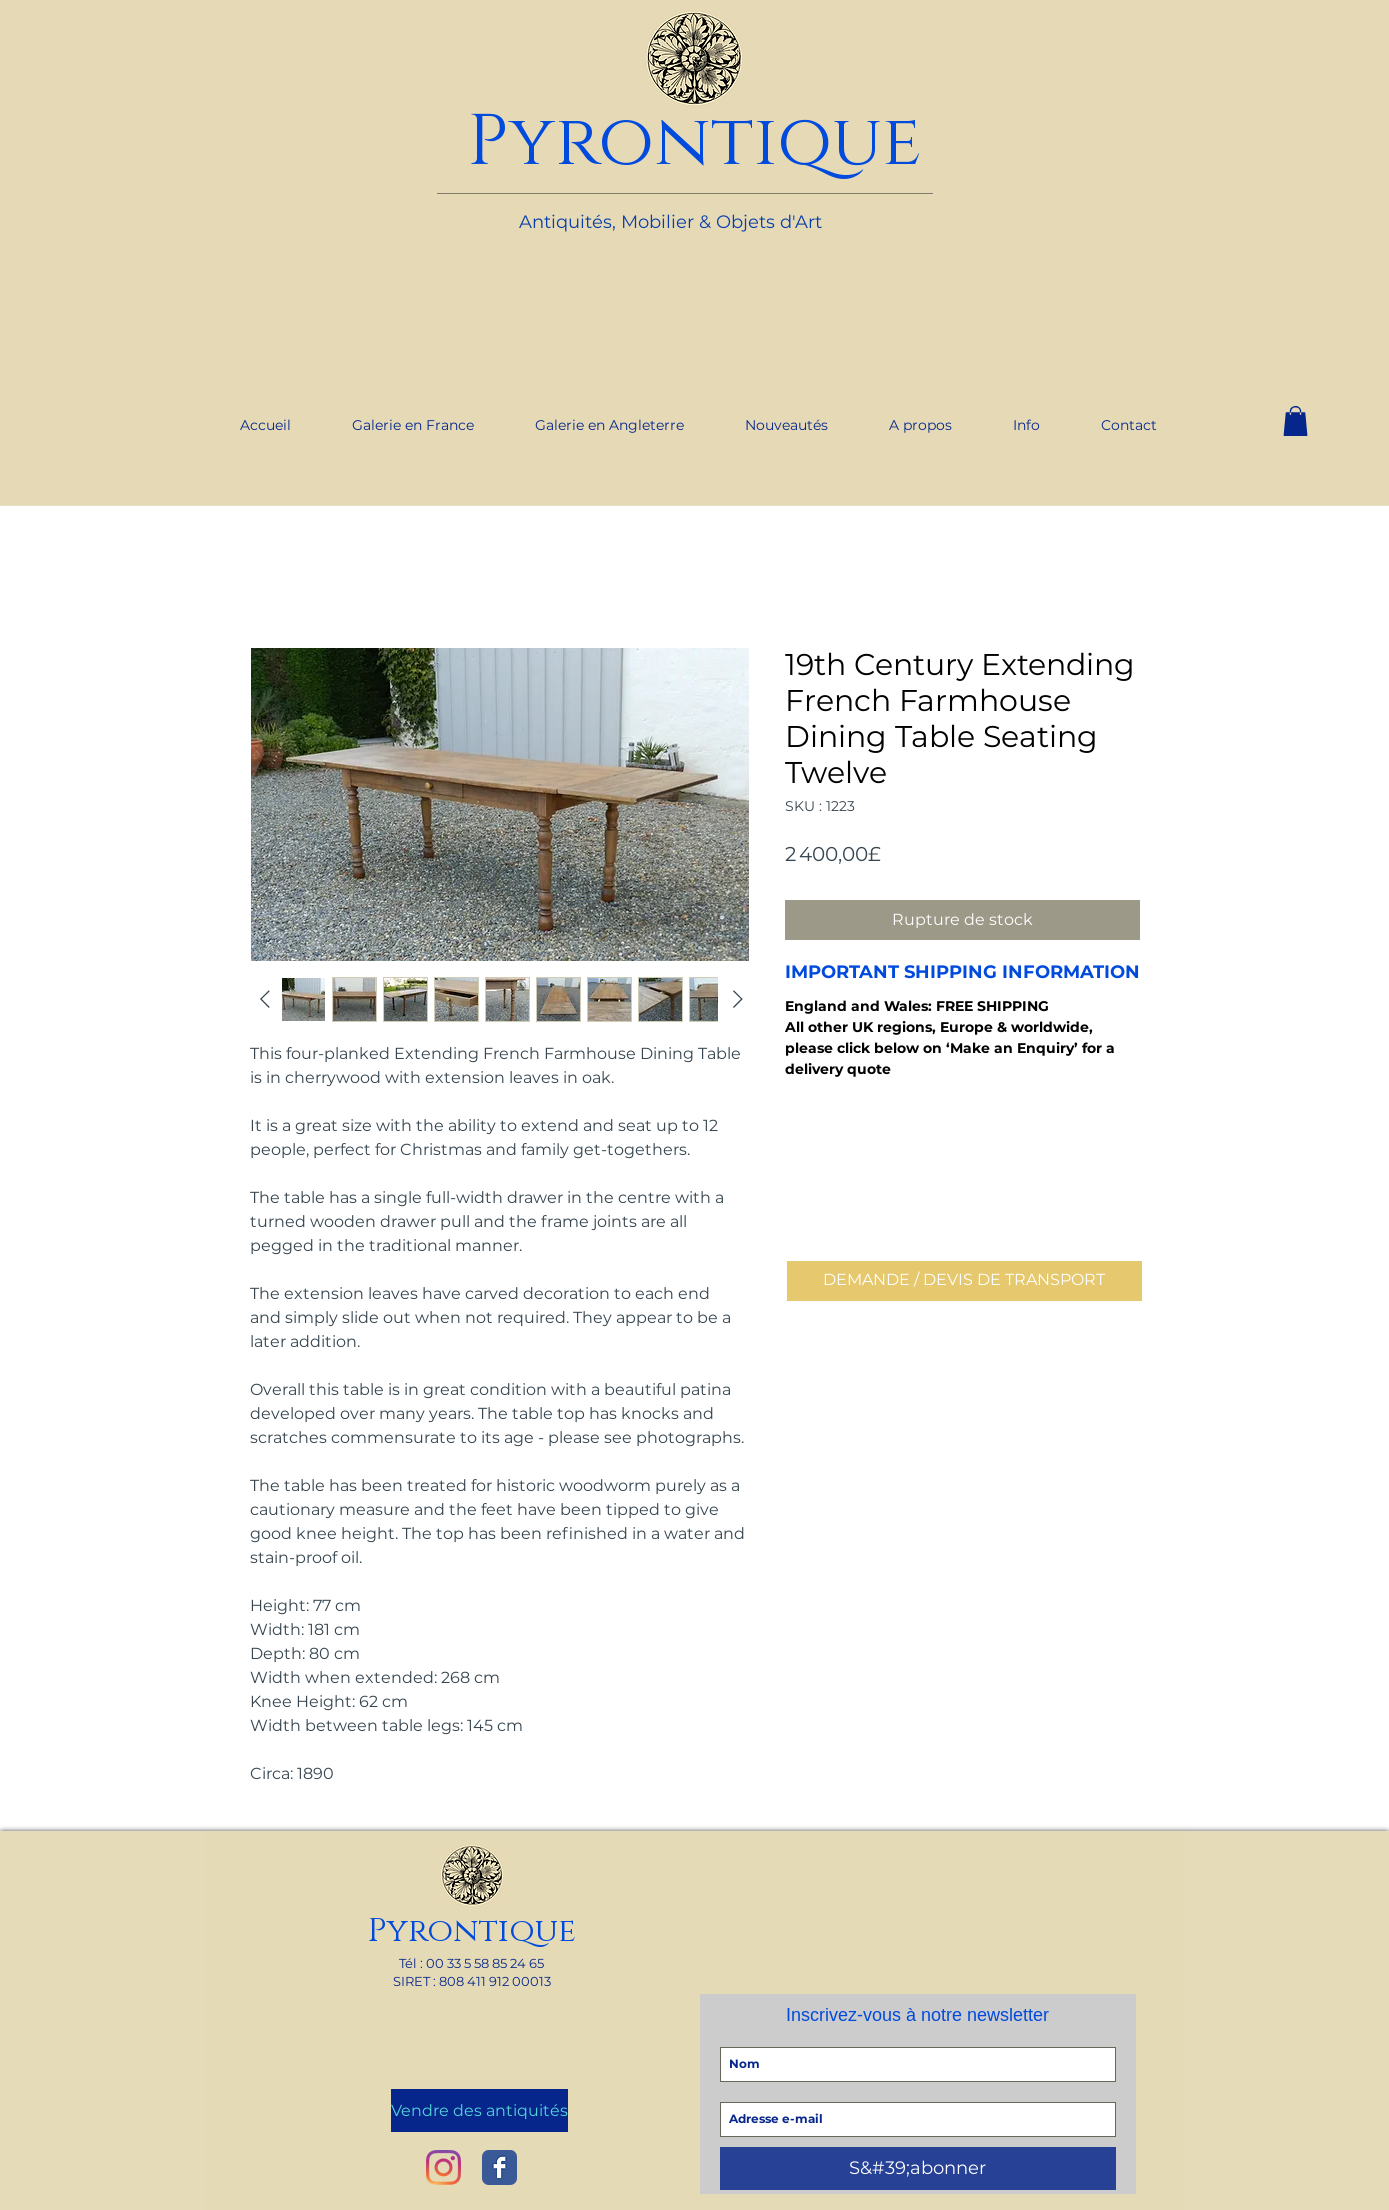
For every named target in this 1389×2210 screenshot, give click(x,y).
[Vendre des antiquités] (479, 2110)
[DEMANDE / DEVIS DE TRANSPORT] (964, 1281)
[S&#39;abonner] (918, 2168)
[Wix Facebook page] (499, 2167)
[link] (1147, 8)
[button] (1295, 421)
